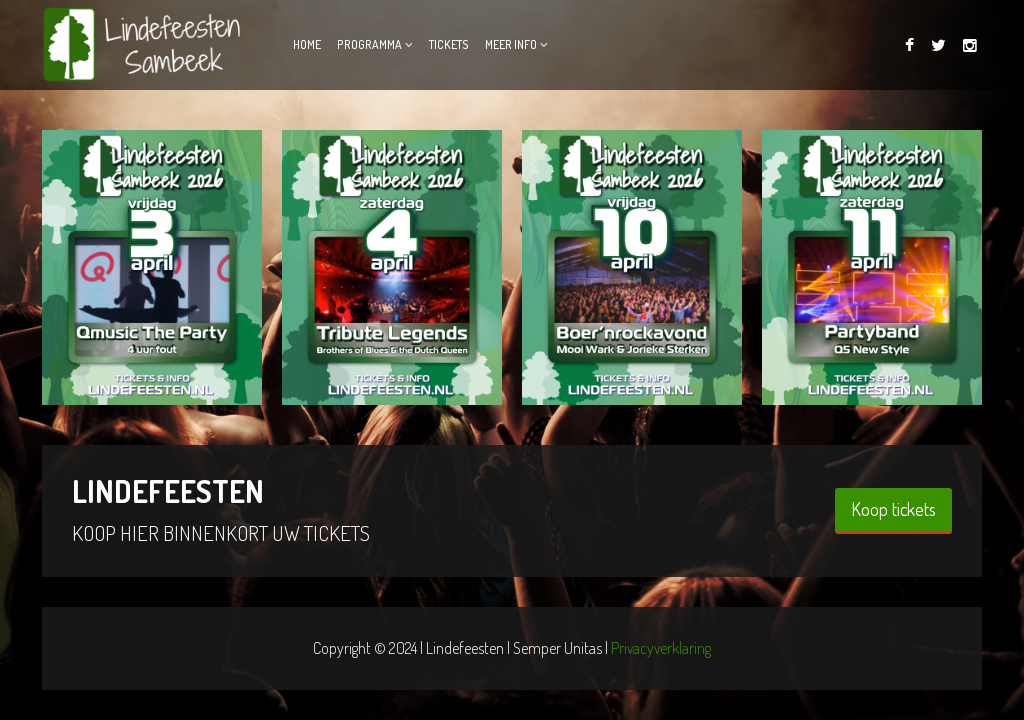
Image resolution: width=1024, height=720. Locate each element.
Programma (369, 44)
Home (307, 44)
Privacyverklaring (661, 648)
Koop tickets (893, 509)
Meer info (511, 44)
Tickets (449, 44)
